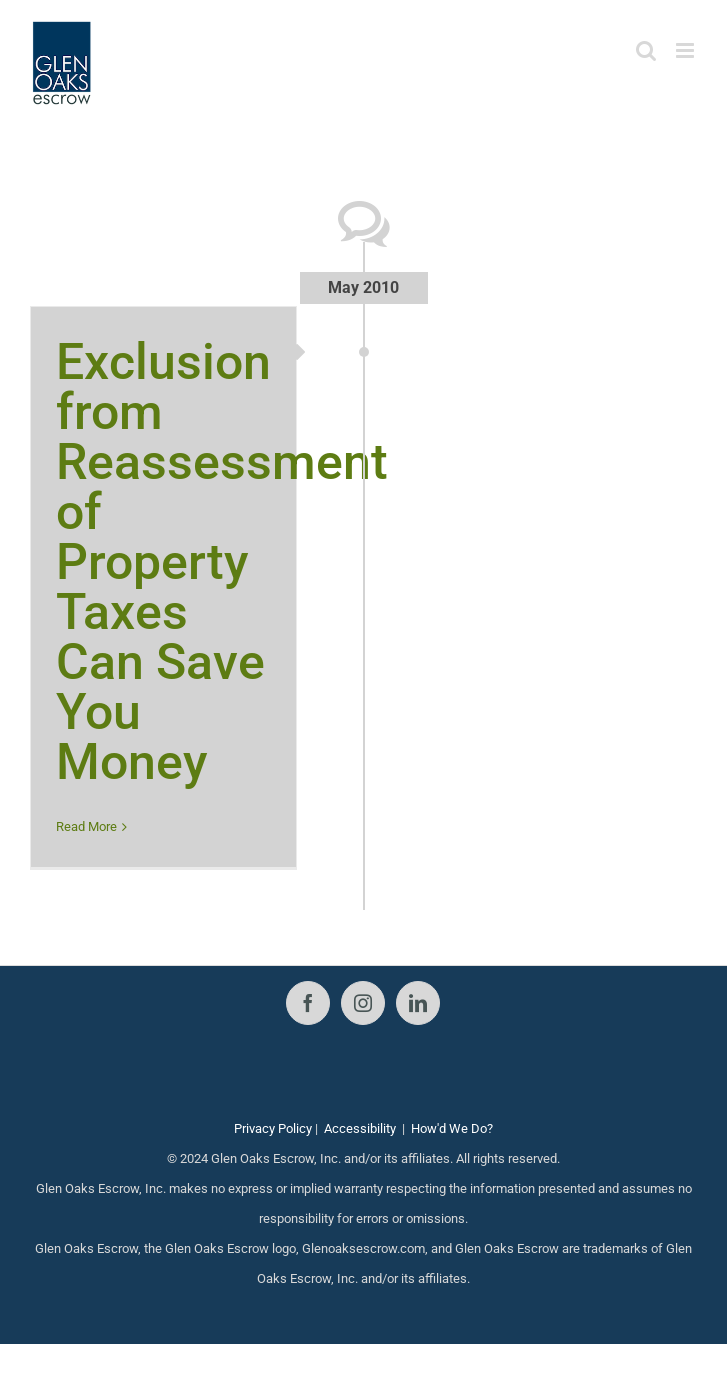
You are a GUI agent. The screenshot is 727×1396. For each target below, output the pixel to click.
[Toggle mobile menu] (686, 50)
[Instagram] (363, 1003)
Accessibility (360, 1128)
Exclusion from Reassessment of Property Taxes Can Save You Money (222, 562)
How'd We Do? (452, 1128)
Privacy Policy (273, 1128)
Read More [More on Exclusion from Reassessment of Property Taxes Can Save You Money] (86, 826)
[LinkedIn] (418, 1003)
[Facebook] (308, 1003)
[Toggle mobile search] (646, 50)
